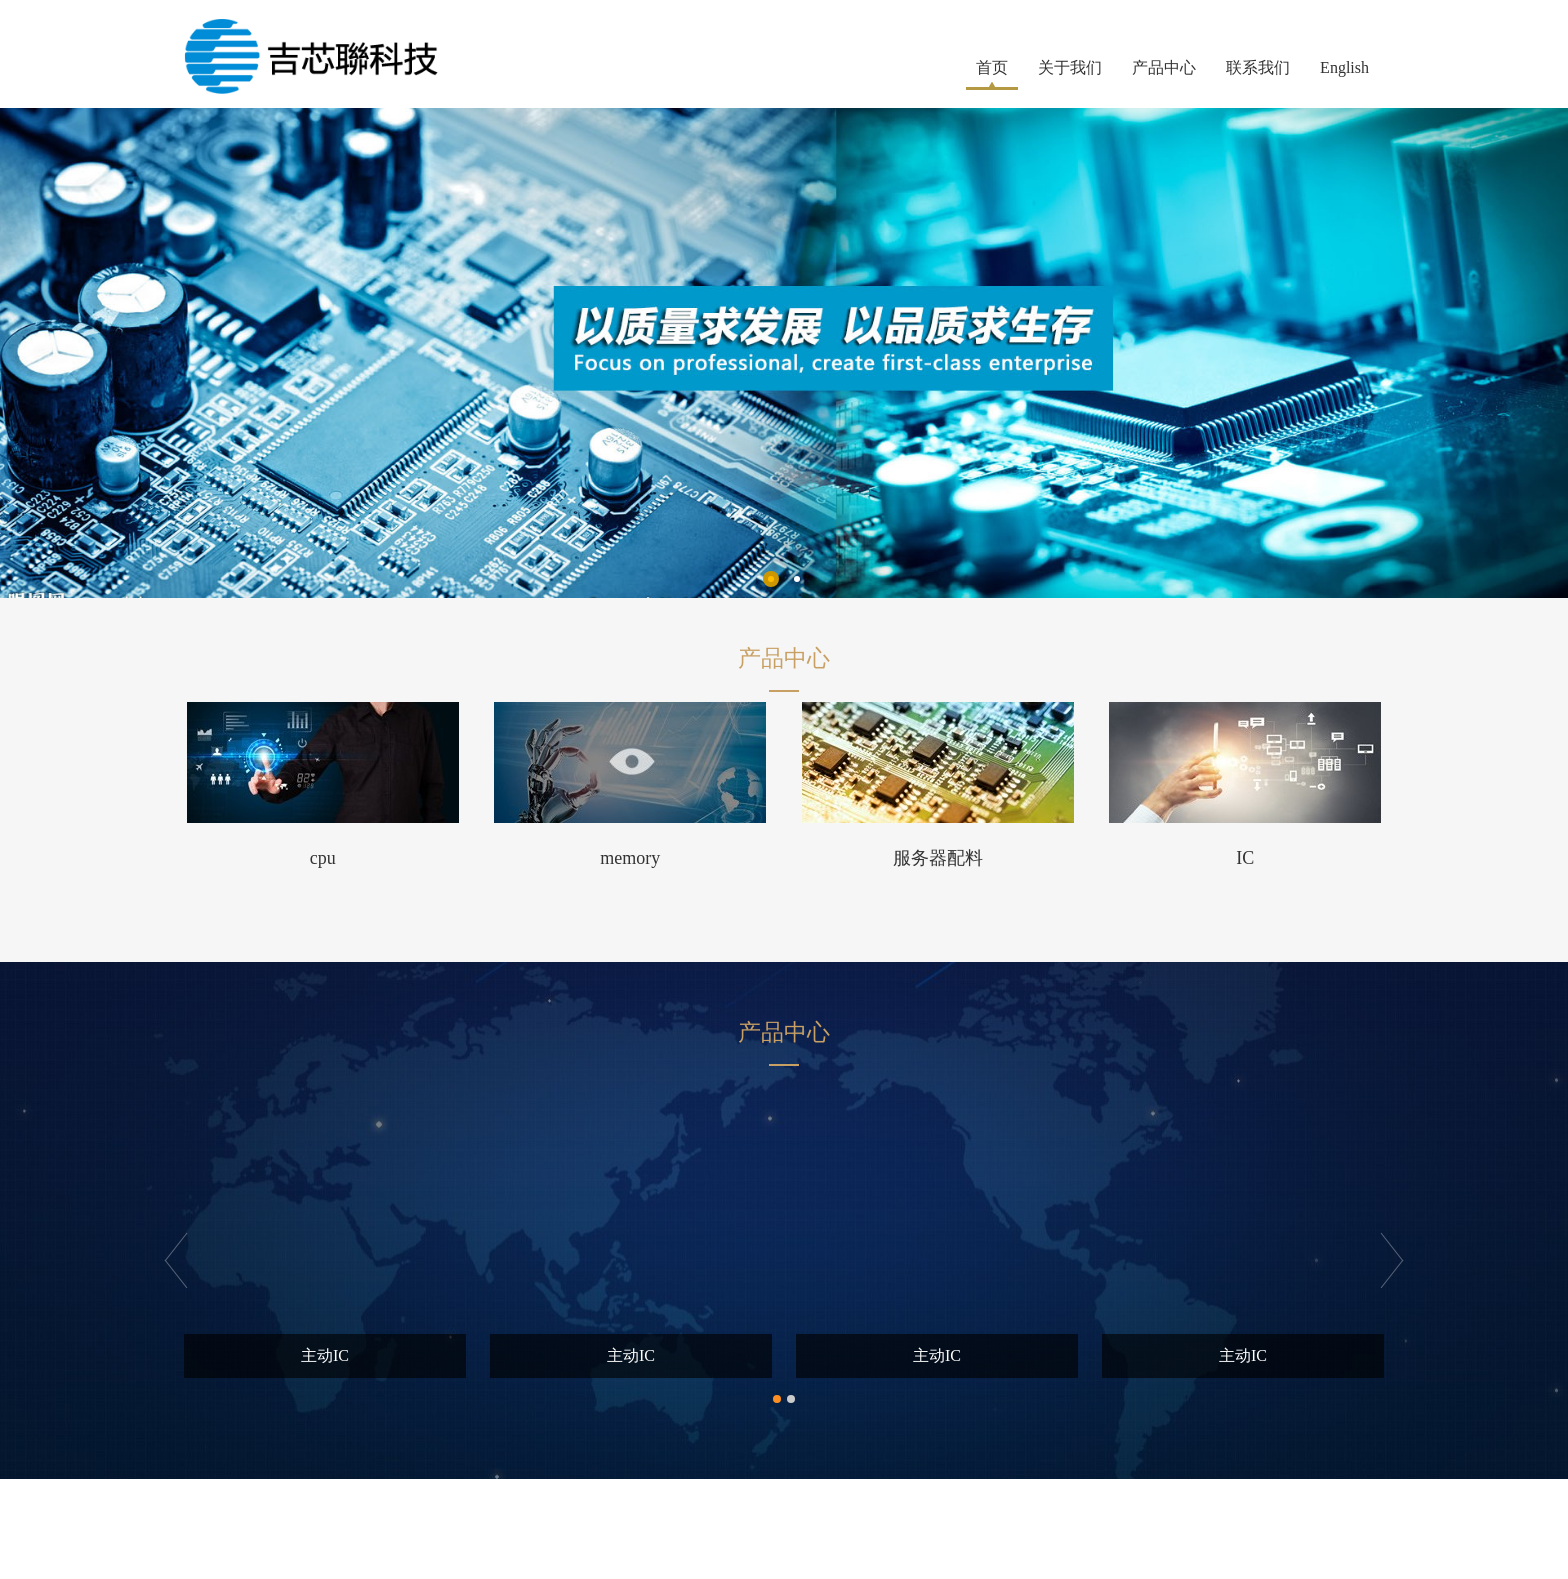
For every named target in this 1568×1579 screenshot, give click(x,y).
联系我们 (1258, 67)
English (1344, 67)
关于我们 (1070, 67)
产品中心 (1164, 67)
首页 (992, 67)
